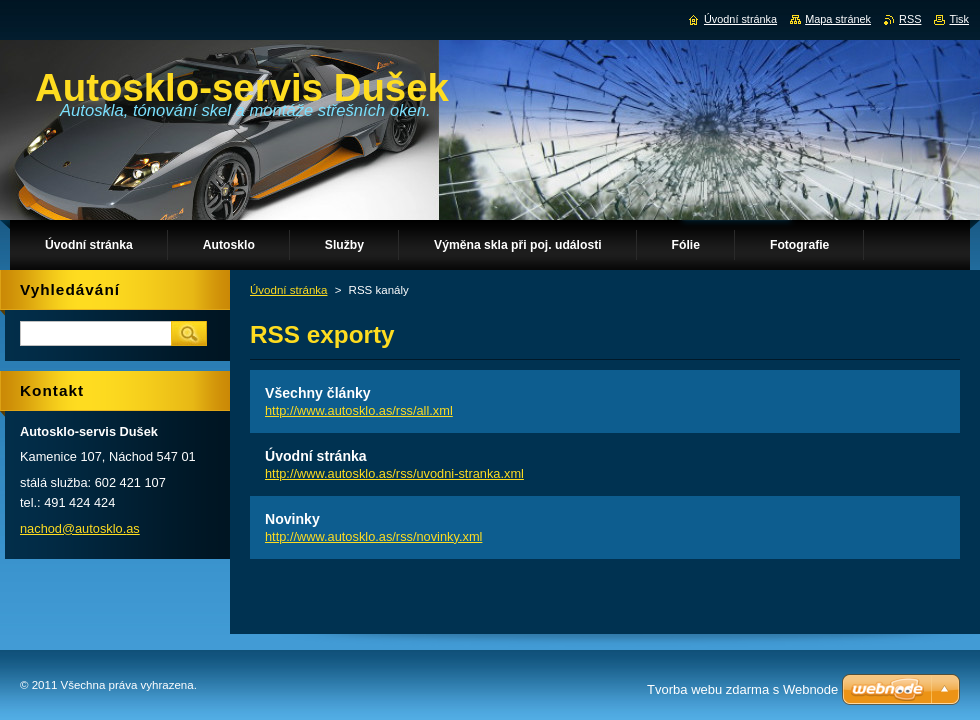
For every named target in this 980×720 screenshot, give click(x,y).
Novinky (292, 519)
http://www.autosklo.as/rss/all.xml (359, 410)
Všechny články (318, 393)
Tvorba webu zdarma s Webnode (742, 689)
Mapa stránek (838, 19)
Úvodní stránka (288, 290)
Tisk (959, 19)
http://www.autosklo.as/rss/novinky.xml (373, 536)
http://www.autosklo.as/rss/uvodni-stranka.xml (394, 473)
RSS (910, 19)
